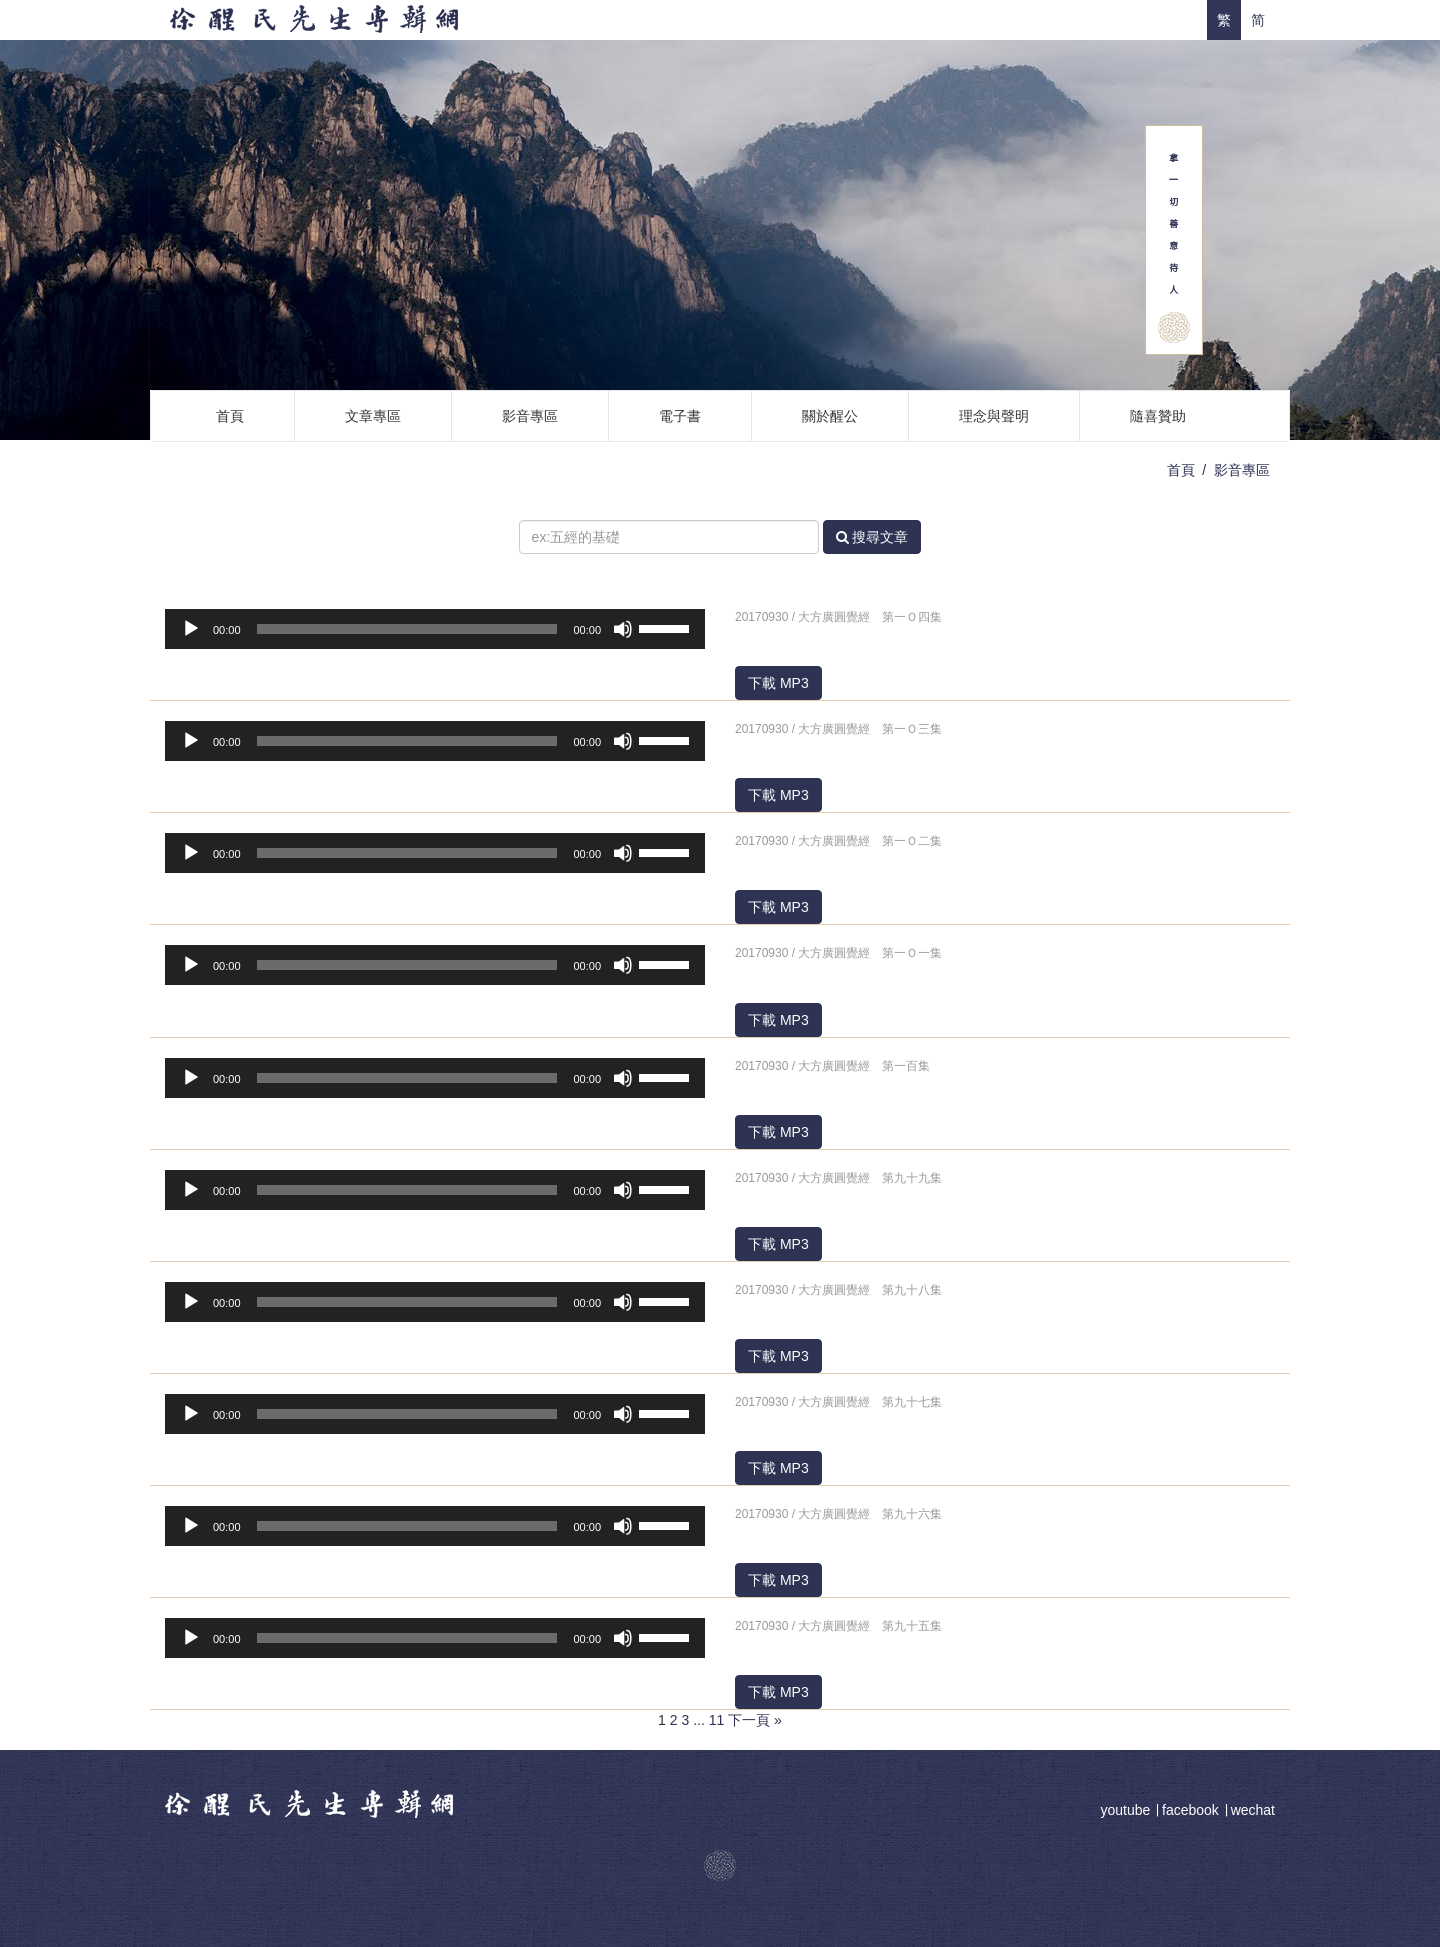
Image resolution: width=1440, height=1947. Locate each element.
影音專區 (530, 416)
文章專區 (373, 416)
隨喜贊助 (1158, 416)
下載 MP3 (778, 683)
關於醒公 (830, 416)
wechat (1253, 1810)
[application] (435, 629)
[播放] (191, 629)
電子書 (680, 416)
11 (717, 1720)
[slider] (407, 629)
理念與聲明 (994, 416)
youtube (1127, 1810)
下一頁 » (755, 1720)
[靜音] (623, 629)
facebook (1190, 1810)
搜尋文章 (872, 537)
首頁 (230, 416)
